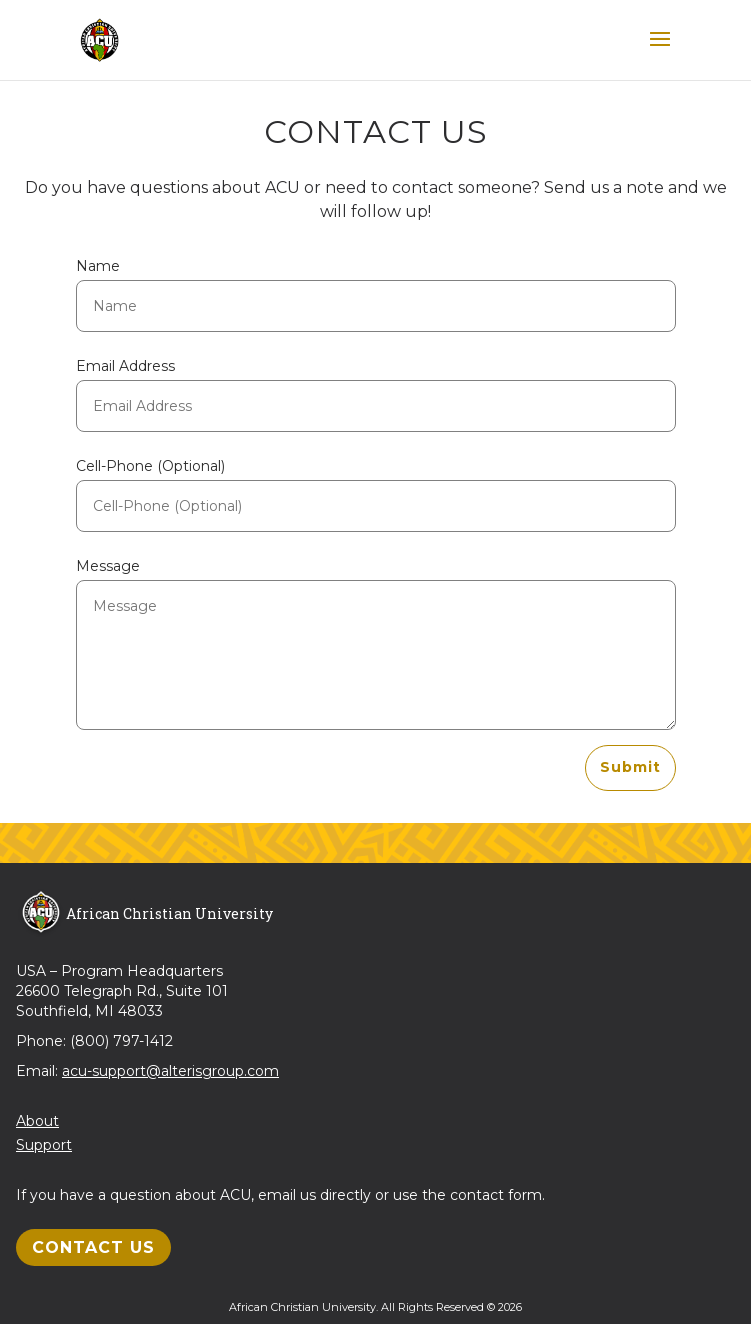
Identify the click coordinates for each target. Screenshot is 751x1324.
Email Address (125, 366)
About (37, 1121)
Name (98, 266)
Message (108, 566)
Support (44, 1145)
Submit (630, 767)
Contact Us (93, 1247)
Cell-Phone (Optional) (150, 466)
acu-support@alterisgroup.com (170, 1071)
